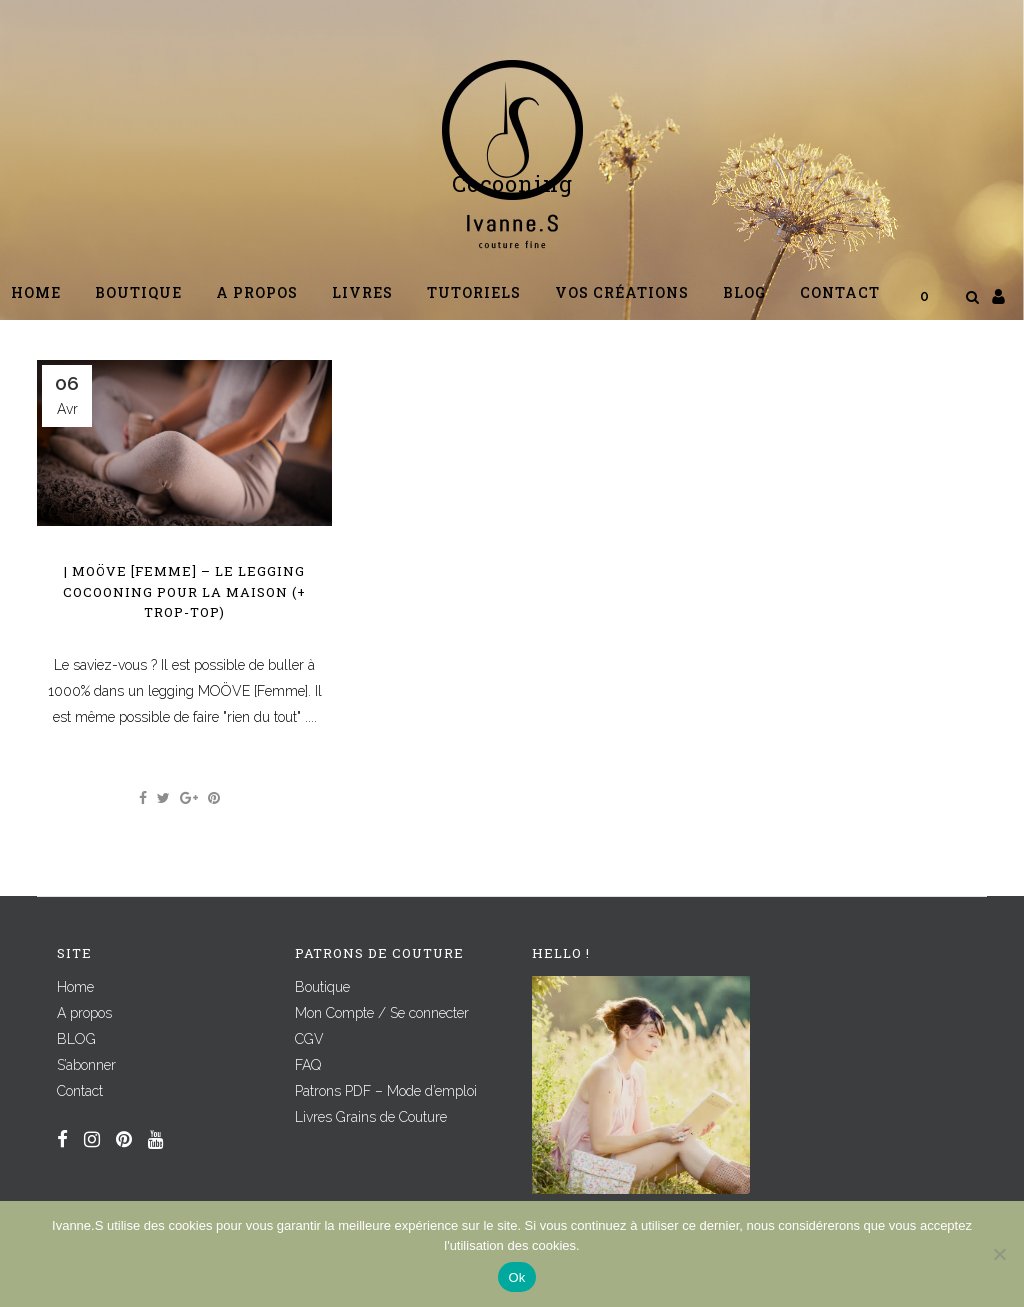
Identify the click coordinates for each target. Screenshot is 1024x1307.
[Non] (999, 1254)
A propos (84, 1013)
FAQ (308, 1065)
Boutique (322, 987)
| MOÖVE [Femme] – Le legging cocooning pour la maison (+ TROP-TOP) (184, 591)
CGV (309, 1039)
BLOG (76, 1039)
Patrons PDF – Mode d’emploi (386, 1091)
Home (75, 987)
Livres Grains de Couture (371, 1117)
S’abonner (86, 1065)
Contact (80, 1091)
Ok (516, 1277)
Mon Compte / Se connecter (382, 1013)
